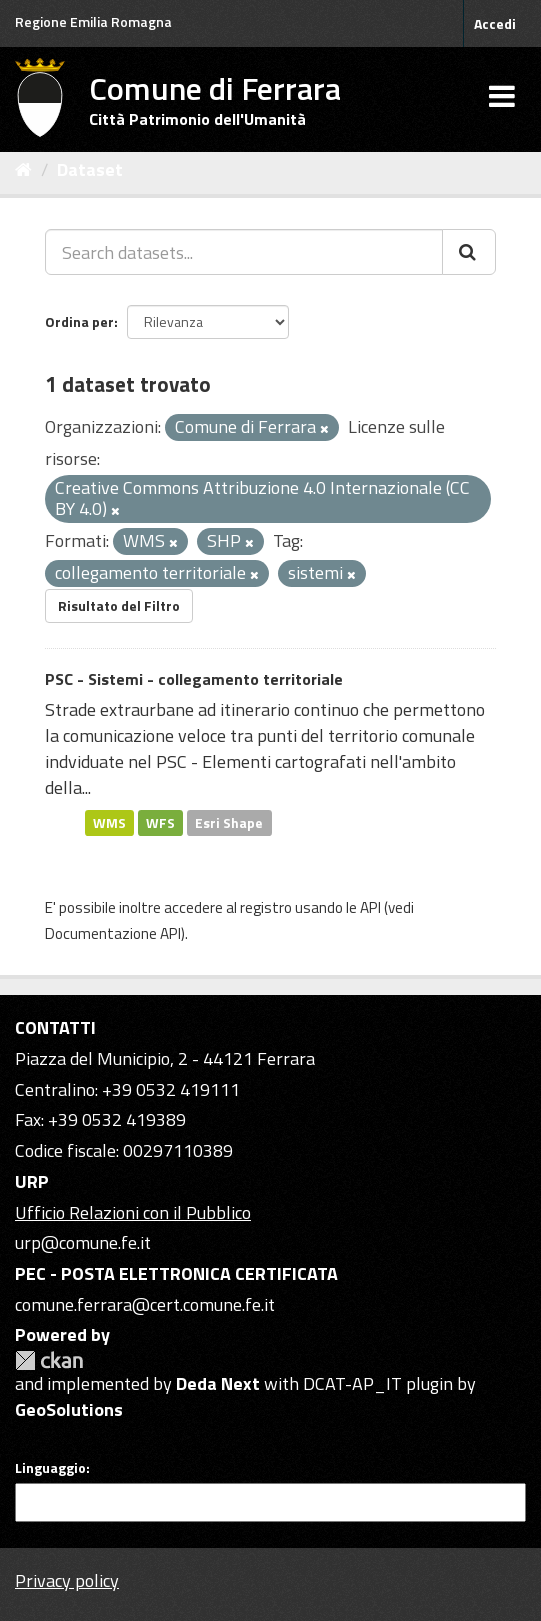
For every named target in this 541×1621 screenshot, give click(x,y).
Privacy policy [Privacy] (67, 1580)
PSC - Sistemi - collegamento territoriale (194, 679)
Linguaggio (50, 1468)
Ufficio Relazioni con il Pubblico (133, 1212)
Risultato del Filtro (119, 605)
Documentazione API (113, 933)
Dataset (90, 169)
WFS (160, 822)
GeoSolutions (69, 1409)
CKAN (49, 1360)
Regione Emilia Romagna (93, 21)
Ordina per (79, 321)
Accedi (495, 23)
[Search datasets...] (244, 252)
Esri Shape (229, 822)
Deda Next (218, 1383)
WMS (109, 822)
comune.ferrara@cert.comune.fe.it (145, 1304)
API (370, 907)
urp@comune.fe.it (83, 1242)
